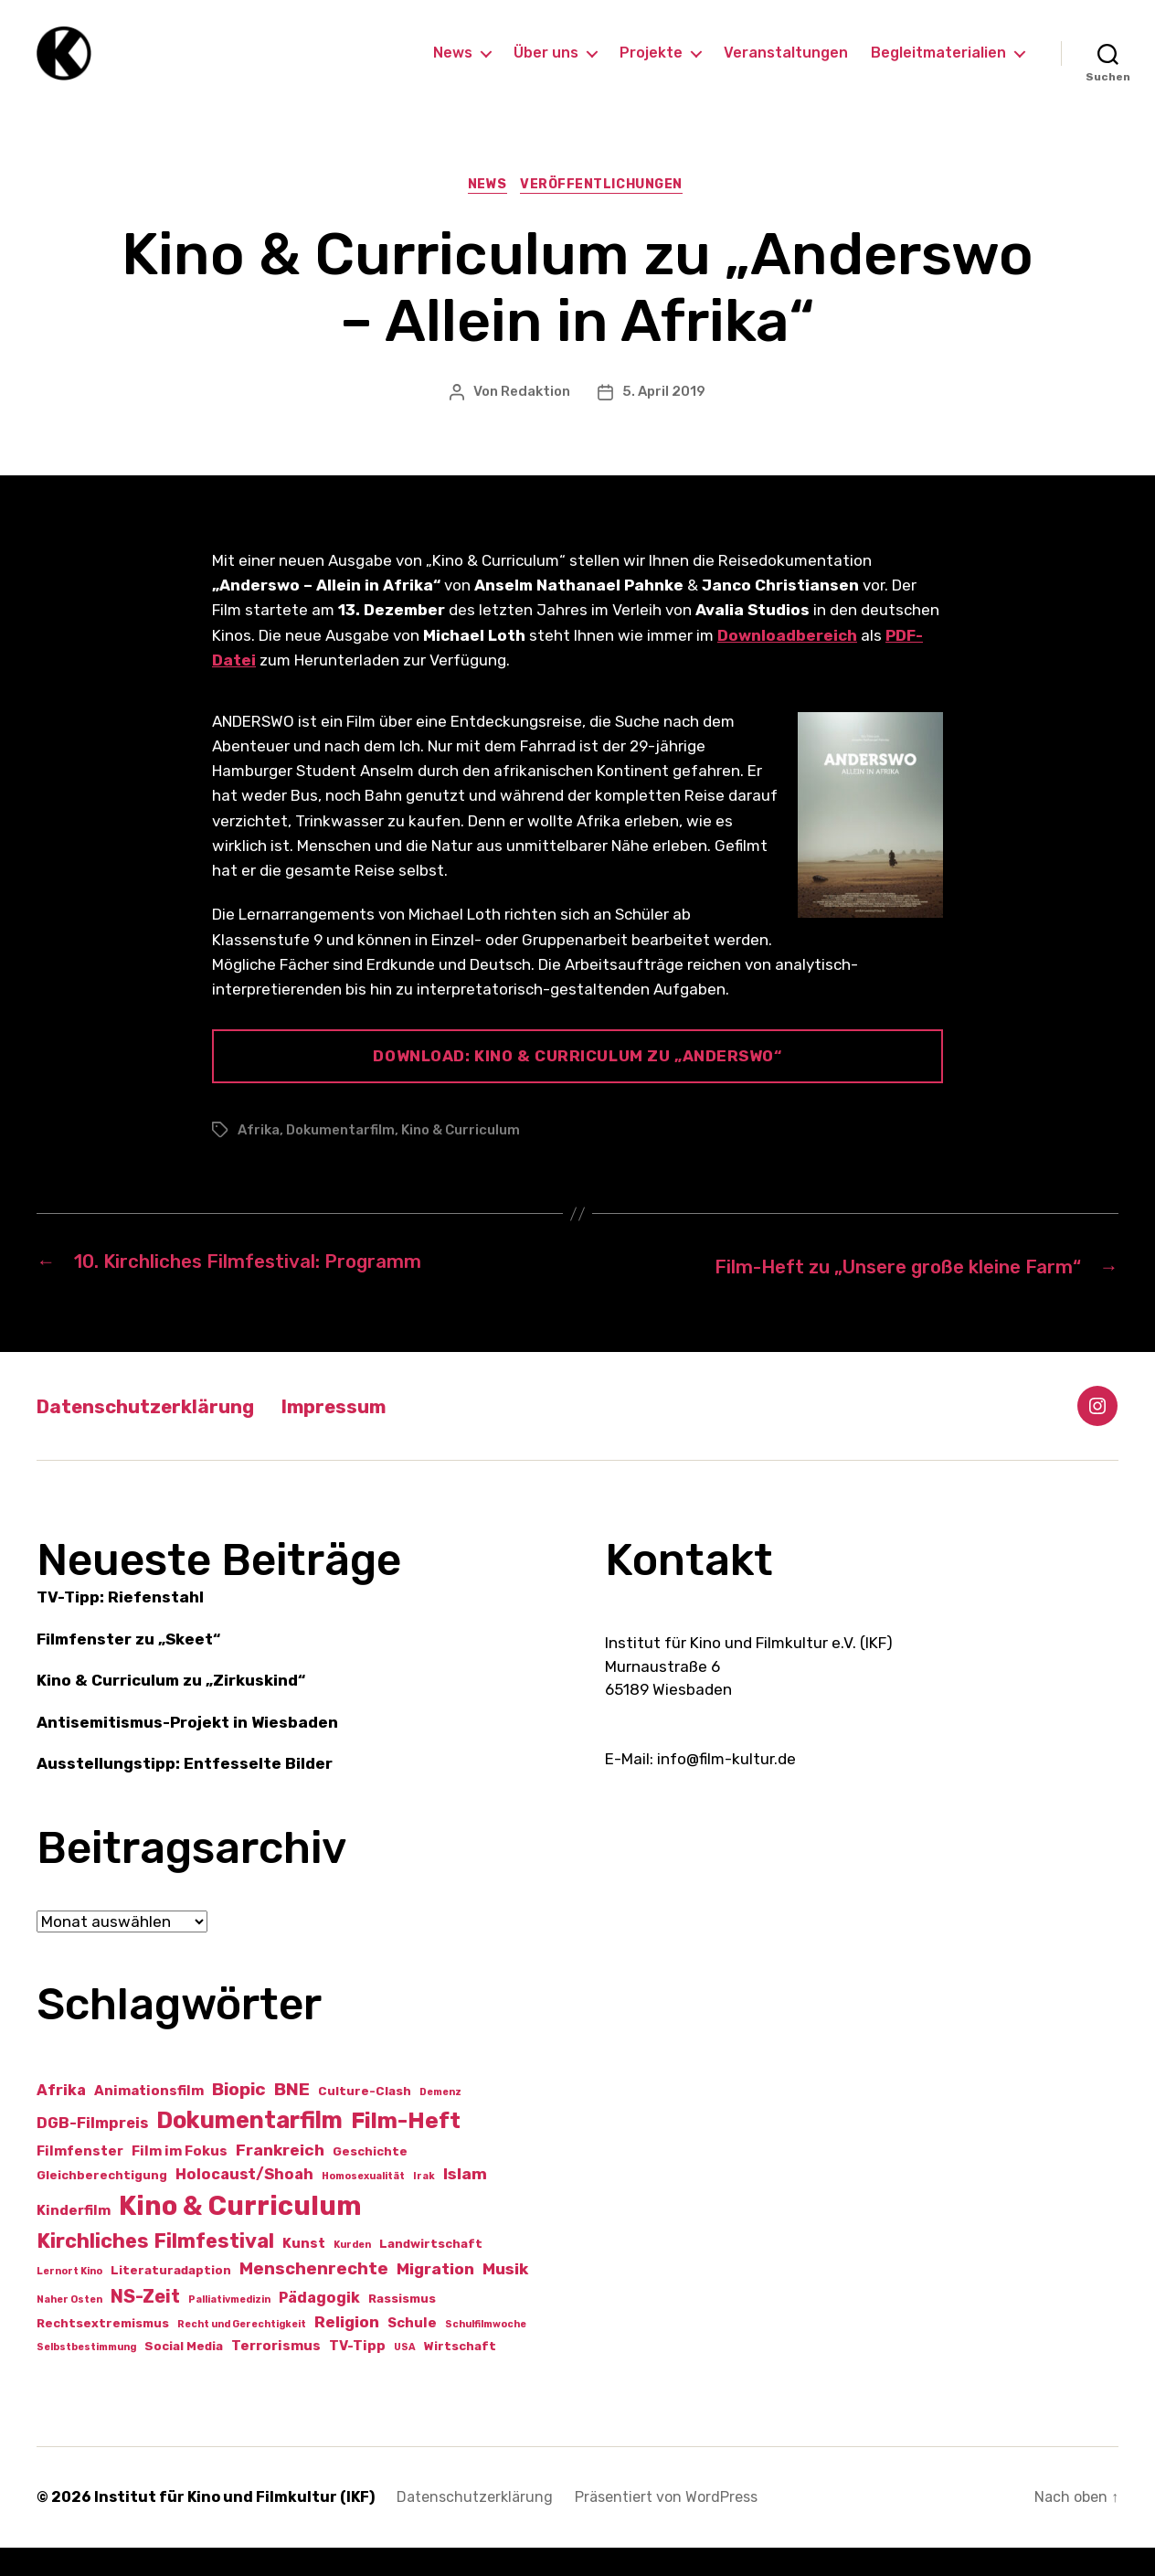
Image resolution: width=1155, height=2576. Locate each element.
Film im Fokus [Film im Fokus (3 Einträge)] (180, 2179)
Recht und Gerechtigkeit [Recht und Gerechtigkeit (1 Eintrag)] (241, 2352)
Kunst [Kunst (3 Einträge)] (303, 2271)
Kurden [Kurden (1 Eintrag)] (352, 2273)
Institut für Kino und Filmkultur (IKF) (234, 2525)
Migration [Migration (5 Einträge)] (435, 2297)
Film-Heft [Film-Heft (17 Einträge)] (406, 2148)
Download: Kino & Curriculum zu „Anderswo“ (577, 1086)
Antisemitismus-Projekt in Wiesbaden (187, 1750)
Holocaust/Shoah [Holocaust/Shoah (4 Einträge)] (244, 2203)
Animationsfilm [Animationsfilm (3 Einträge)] (149, 2119)
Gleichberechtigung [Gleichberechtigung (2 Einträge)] (102, 2204)
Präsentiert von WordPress (666, 2525)
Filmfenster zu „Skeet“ (128, 1667)
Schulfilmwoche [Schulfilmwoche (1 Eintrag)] (485, 2352)
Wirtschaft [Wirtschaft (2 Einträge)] (460, 2374)
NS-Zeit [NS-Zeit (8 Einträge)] (145, 2325)
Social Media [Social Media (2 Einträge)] (183, 2374)
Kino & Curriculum (460, 1160)
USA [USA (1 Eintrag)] (405, 2375)
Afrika (259, 1160)
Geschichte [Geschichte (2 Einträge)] (370, 2180)
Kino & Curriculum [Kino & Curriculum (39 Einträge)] (240, 2234)
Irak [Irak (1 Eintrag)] (424, 2205)
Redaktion (535, 421)
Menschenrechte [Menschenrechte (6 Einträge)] (313, 2297)
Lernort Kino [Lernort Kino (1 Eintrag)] (69, 2299)
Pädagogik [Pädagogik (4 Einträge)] (319, 2326)
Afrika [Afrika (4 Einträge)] (61, 2118)
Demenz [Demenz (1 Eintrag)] (440, 2120)
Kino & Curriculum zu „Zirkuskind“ (171, 1709)
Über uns (546, 66)
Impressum (374, 1434)
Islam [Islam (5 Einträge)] (465, 2203)
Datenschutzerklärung (161, 1434)
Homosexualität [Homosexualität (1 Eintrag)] (363, 2205)
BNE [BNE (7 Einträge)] (292, 2117)
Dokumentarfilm (340, 1160)
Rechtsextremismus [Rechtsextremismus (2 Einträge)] (103, 2351)
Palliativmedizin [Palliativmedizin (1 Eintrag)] (229, 2328)
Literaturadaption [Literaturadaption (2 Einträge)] (171, 2298)
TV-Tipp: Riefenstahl (120, 1626)
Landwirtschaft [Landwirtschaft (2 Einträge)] (430, 2272)
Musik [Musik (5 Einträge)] (505, 2297)
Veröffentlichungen (606, 214)
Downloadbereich (787, 664)
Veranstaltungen (786, 66)
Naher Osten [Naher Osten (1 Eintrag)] (69, 2328)
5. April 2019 (663, 421)
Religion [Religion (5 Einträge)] (346, 2350)
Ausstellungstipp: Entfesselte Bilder (185, 1792)
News (452, 66)
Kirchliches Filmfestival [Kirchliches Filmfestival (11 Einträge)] (155, 2269)
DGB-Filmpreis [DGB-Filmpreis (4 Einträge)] (92, 2151)
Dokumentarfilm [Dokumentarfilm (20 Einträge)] (249, 2148)
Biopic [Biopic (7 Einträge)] (239, 2117)
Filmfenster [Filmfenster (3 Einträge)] (80, 2179)
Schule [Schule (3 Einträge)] (412, 2351)
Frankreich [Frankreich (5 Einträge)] (280, 2178)
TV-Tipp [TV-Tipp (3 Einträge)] (357, 2374)
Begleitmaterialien (938, 66)
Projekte (651, 66)
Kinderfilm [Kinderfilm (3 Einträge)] (74, 2238)
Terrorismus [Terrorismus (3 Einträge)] (276, 2374)
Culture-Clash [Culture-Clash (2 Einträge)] (364, 2119)
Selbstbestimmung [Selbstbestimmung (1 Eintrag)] (86, 2375)
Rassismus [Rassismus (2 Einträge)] (402, 2327)
